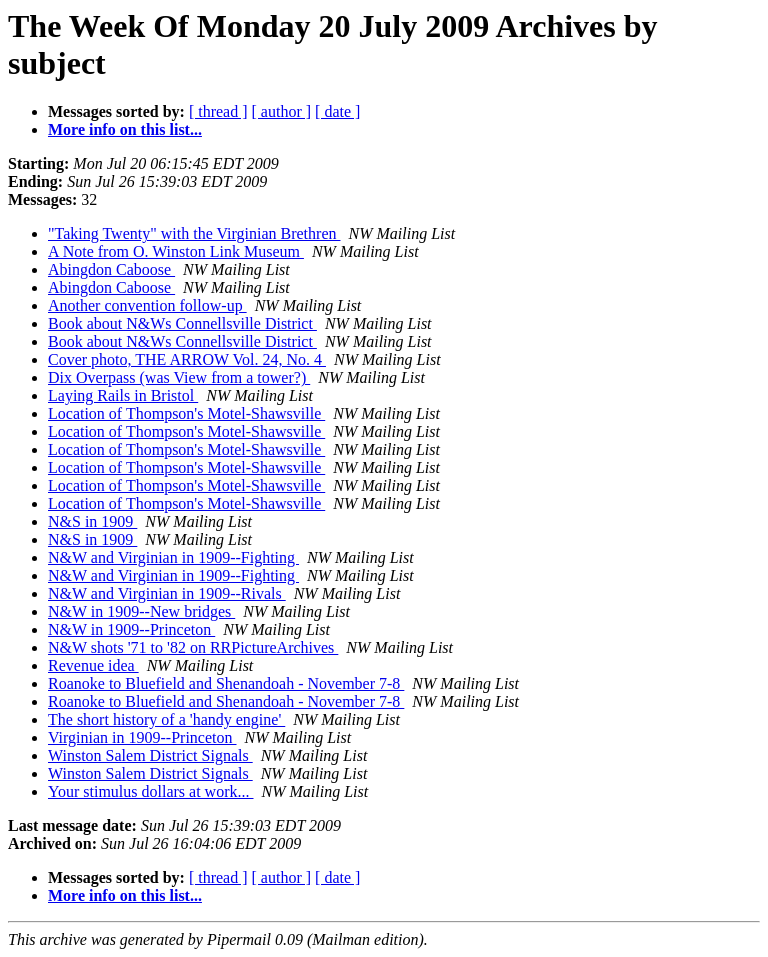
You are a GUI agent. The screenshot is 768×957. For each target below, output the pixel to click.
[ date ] (337, 111)
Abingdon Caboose (111, 269)
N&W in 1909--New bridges (141, 611)
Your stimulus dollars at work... (151, 791)
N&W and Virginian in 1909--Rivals (167, 593)
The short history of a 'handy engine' (166, 719)
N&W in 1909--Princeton (131, 629)
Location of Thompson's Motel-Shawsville (186, 413)
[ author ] (282, 111)
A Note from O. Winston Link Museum (176, 251)
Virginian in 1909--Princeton (142, 737)
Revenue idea (93, 665)
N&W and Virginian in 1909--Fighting (173, 557)
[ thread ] (218, 111)
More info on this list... (125, 129)
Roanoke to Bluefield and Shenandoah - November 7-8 (226, 683)
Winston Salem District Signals (150, 755)
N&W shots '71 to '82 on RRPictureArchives (193, 647)
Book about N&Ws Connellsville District (182, 323)
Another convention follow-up (147, 305)
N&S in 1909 (92, 521)
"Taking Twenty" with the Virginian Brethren (194, 233)
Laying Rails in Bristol (123, 395)
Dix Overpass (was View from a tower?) (179, 377)
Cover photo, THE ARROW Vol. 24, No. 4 (187, 359)
